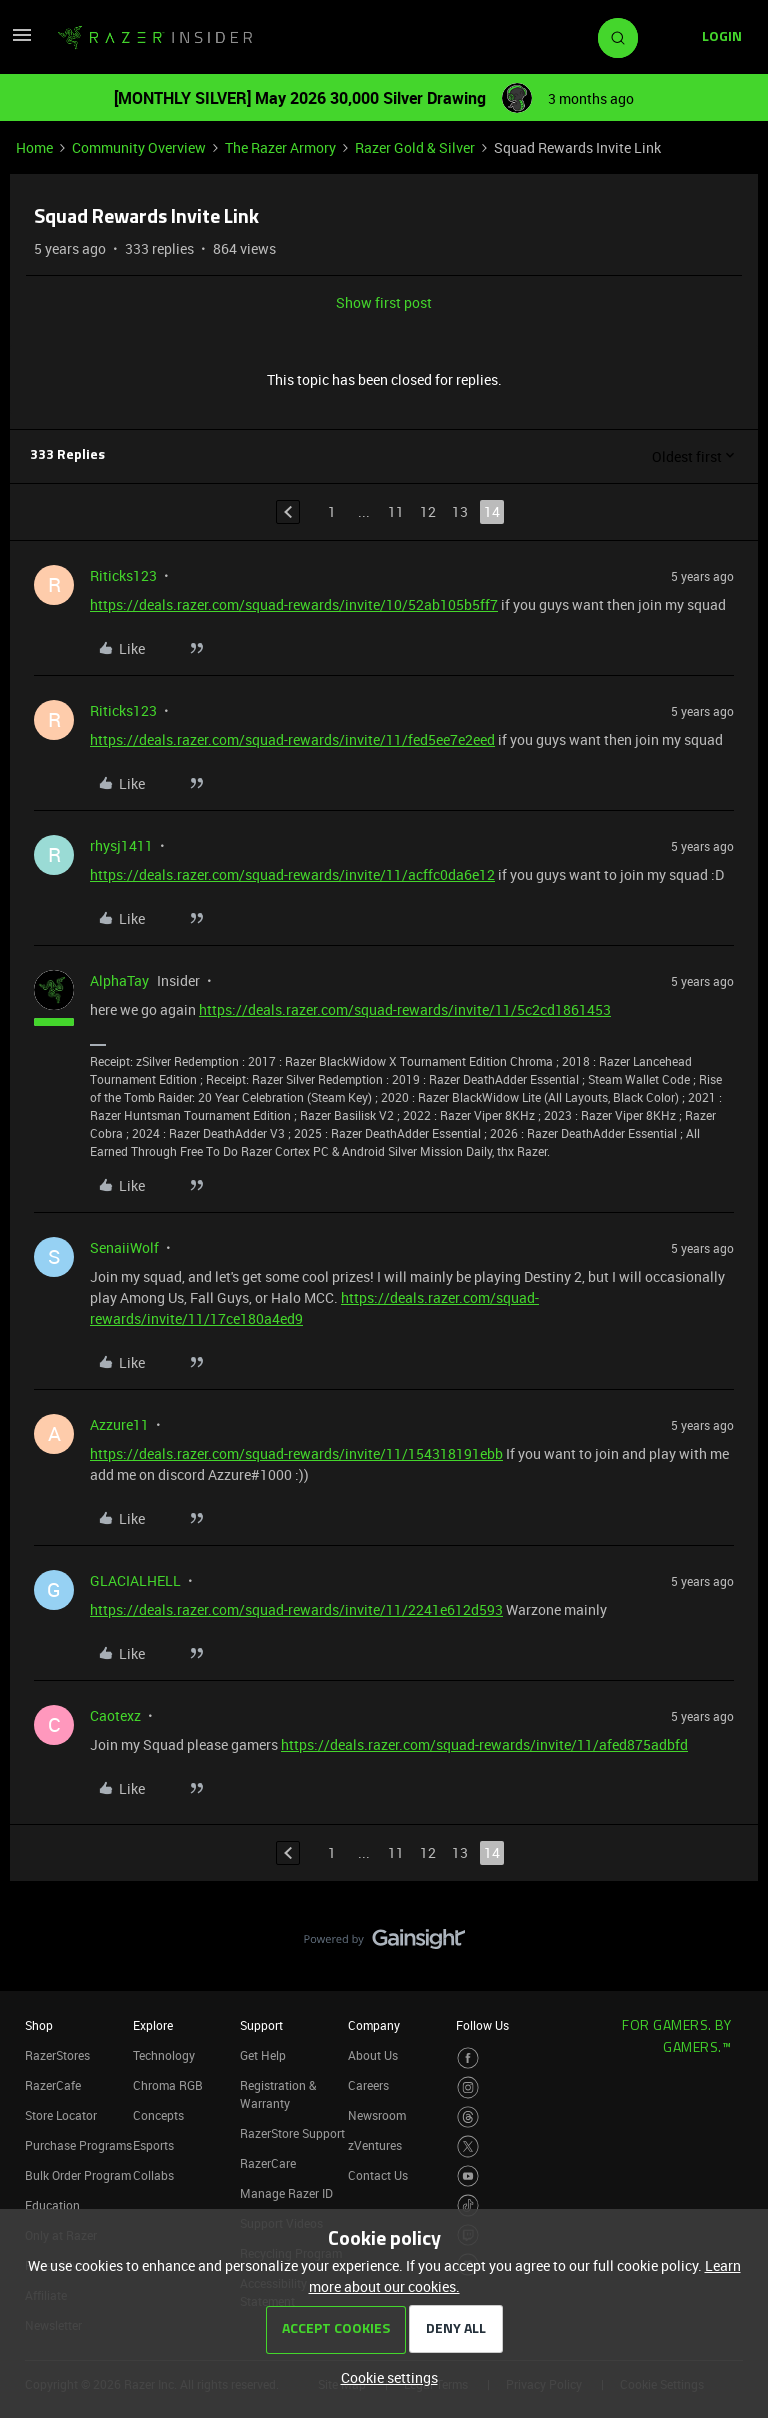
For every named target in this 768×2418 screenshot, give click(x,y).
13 (460, 511)
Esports (153, 2145)
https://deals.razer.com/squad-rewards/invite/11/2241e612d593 (296, 1609)
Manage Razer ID (286, 2193)
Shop (39, 2025)
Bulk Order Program (78, 2175)
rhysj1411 (121, 845)
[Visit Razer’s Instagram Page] (468, 2087)
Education (52, 2205)
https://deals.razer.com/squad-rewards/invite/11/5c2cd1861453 (405, 1009)
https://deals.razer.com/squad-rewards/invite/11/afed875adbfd (484, 1744)
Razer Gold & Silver (415, 147)
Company (374, 2025)
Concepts (158, 2115)
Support (261, 2025)
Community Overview (139, 147)
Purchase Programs (78, 2145)
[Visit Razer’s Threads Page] (468, 2117)
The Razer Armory (280, 147)
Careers (368, 2085)
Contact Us (378, 2175)
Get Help (263, 2055)
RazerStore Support (292, 2133)
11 (396, 511)
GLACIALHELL (135, 1580)
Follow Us (482, 2025)
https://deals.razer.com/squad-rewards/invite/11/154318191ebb (296, 1453)
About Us (373, 2055)
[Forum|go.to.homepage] (155, 38)
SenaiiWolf (124, 1247)
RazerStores (57, 2055)
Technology (164, 2055)
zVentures (375, 2145)
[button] (22, 41)
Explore (153, 2025)
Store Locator (61, 2115)
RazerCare (268, 2163)
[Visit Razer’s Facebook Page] (468, 2058)
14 (492, 511)
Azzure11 (119, 1424)
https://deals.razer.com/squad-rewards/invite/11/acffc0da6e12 (292, 874)
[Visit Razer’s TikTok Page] (468, 2205)
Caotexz (115, 1715)
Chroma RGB (168, 2085)
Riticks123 (123, 575)
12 (428, 511)
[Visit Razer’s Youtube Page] (468, 2176)
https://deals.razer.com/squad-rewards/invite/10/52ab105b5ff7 (294, 604)
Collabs (153, 2175)
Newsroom (377, 2115)
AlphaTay (119, 980)
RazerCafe (53, 2085)
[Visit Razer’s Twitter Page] (468, 2146)
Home (34, 147)
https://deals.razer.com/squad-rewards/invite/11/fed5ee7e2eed (292, 739)
